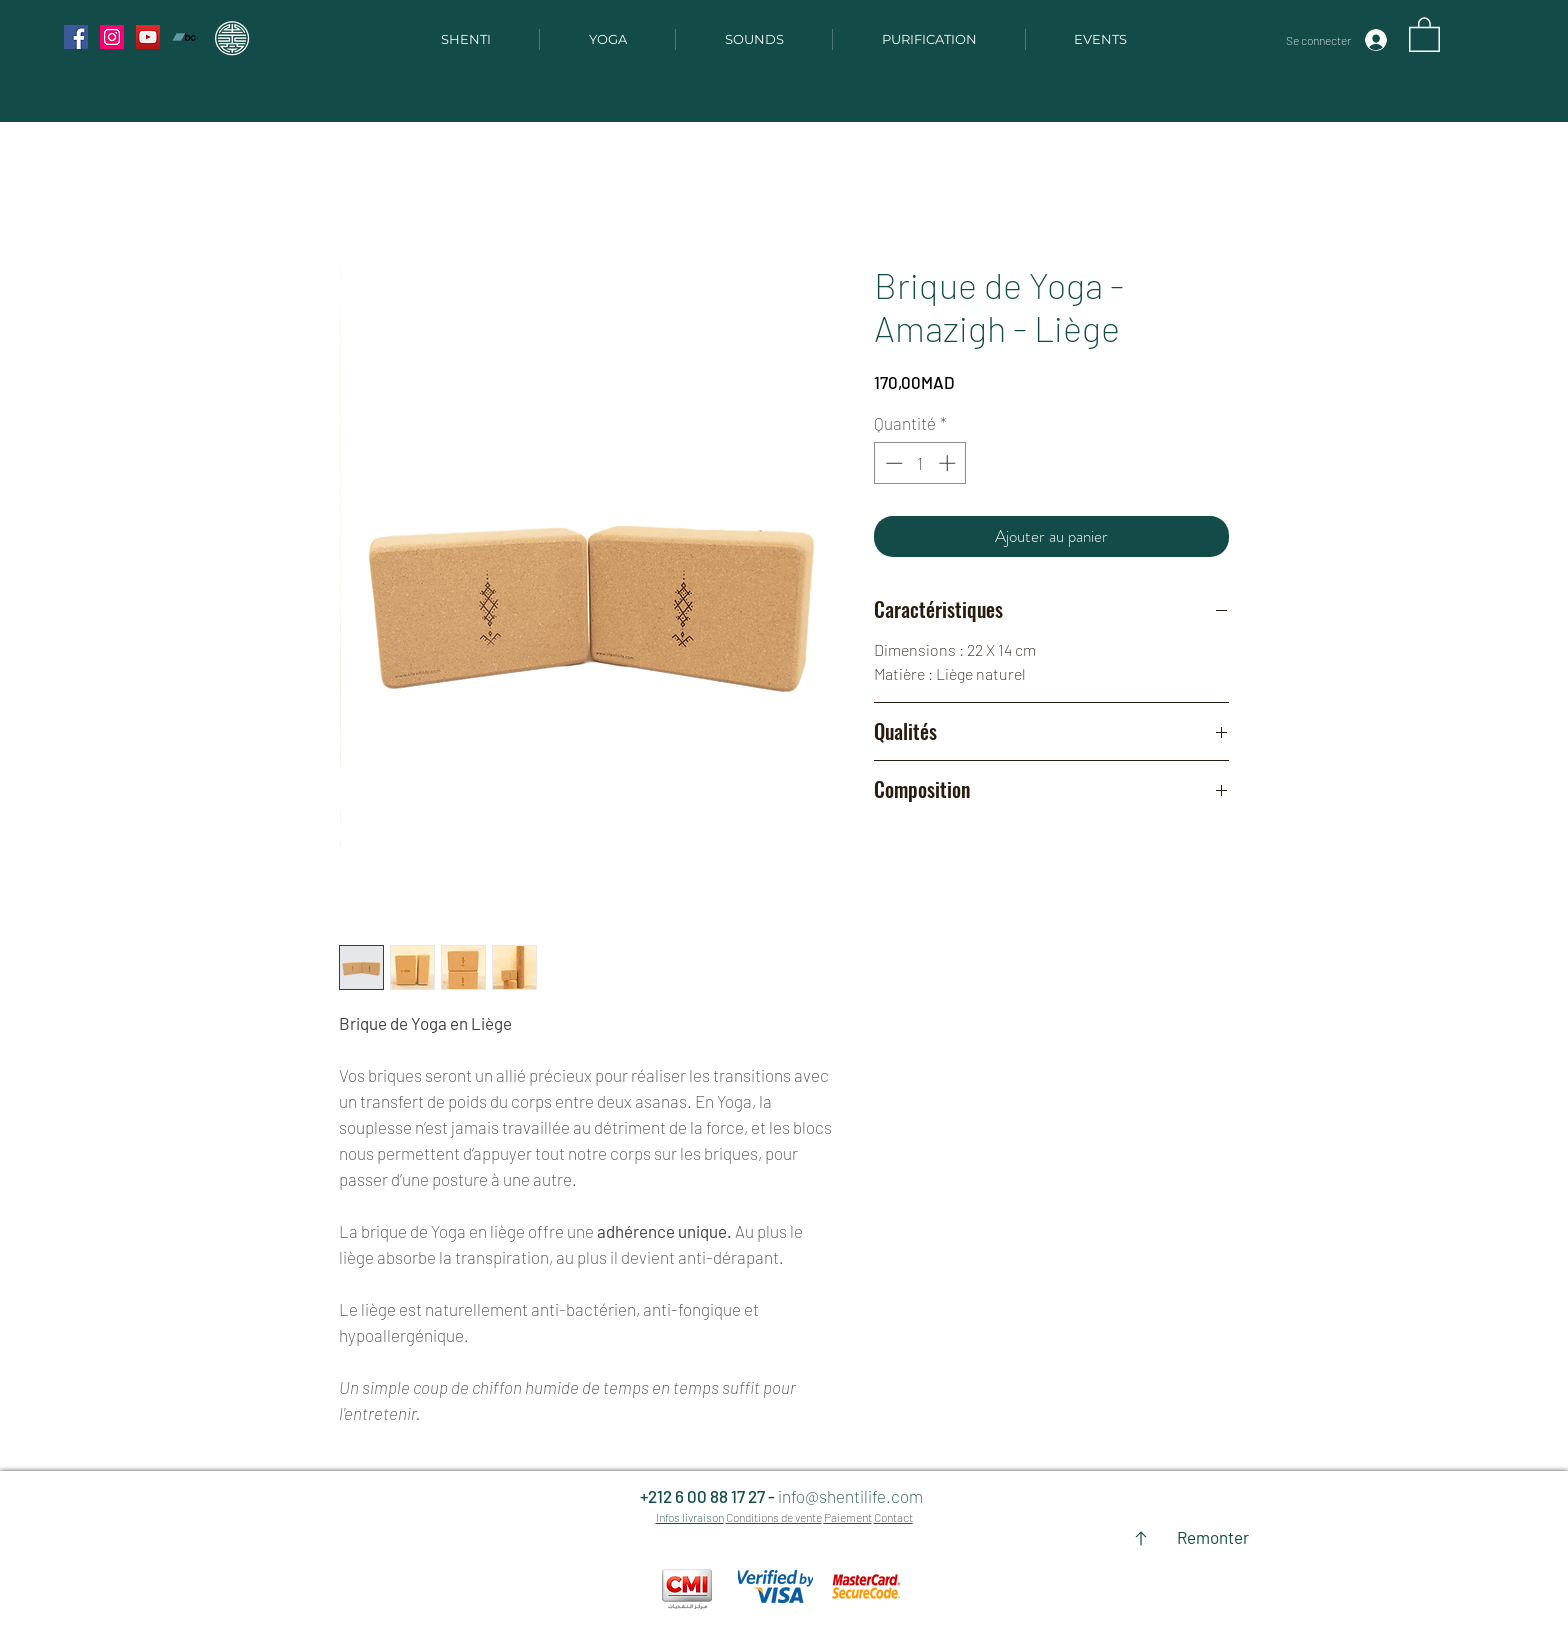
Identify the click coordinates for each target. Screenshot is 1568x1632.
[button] (1424, 33)
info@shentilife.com (850, 1496)
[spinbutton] (920, 463)
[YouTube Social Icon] (148, 37)
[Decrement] (892, 463)
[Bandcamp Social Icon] (184, 37)
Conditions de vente (774, 1517)
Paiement (848, 1517)
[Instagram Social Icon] (112, 37)
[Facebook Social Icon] (76, 37)
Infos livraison (690, 1517)
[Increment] (949, 463)
